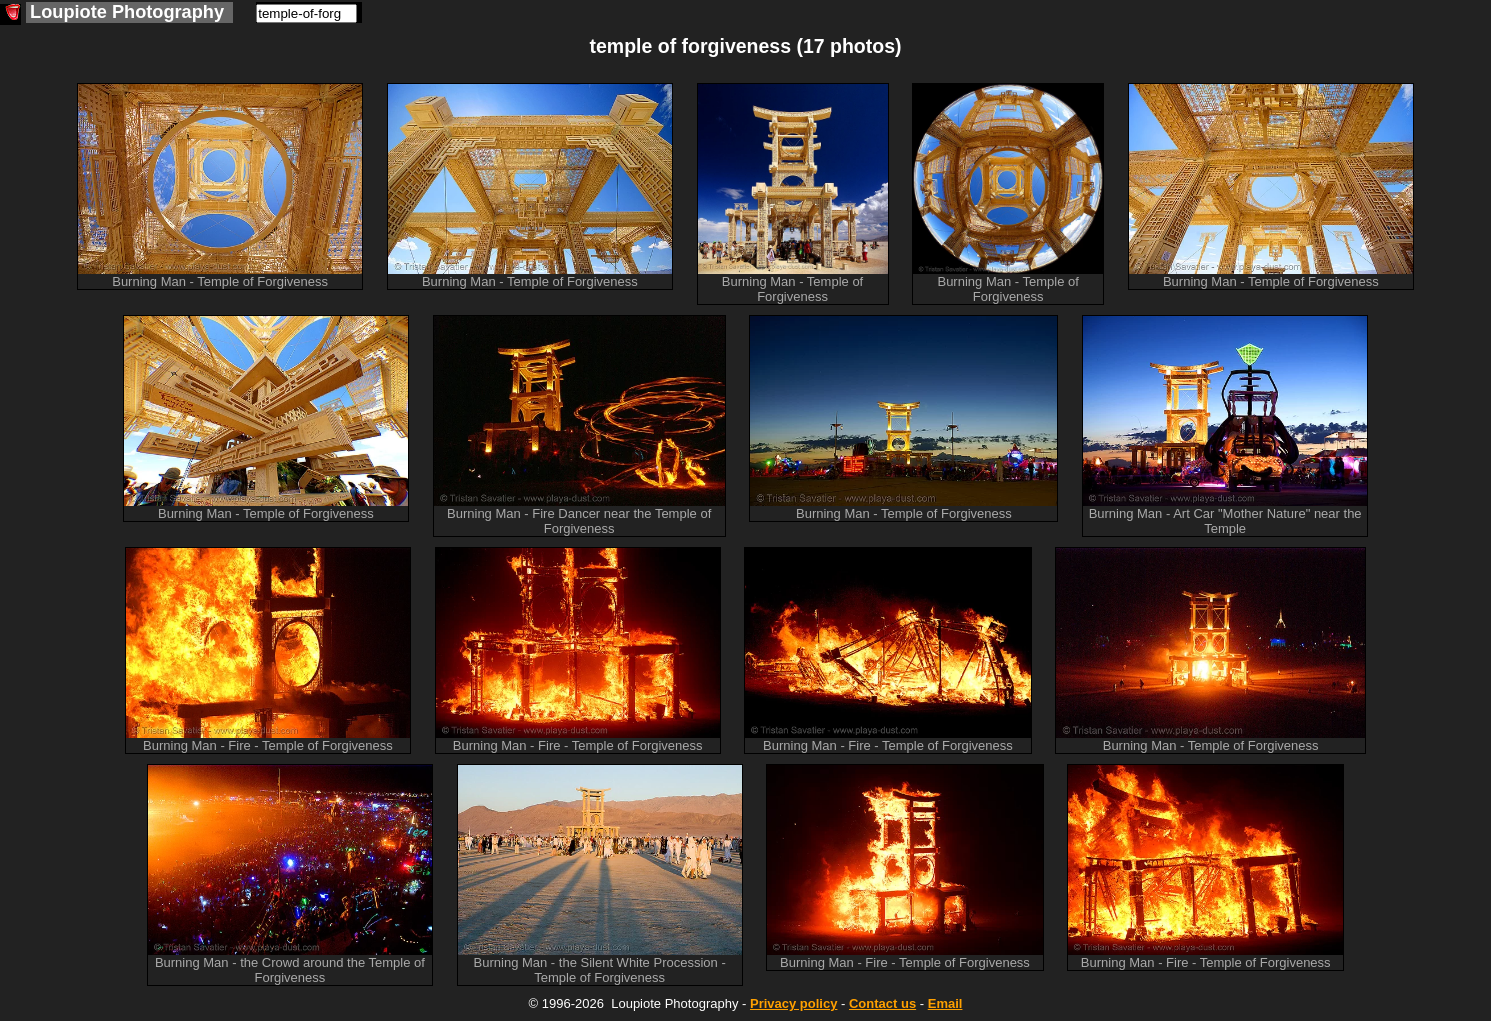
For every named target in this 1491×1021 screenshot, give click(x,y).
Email (945, 1003)
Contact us (882, 1003)
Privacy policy (793, 1003)
